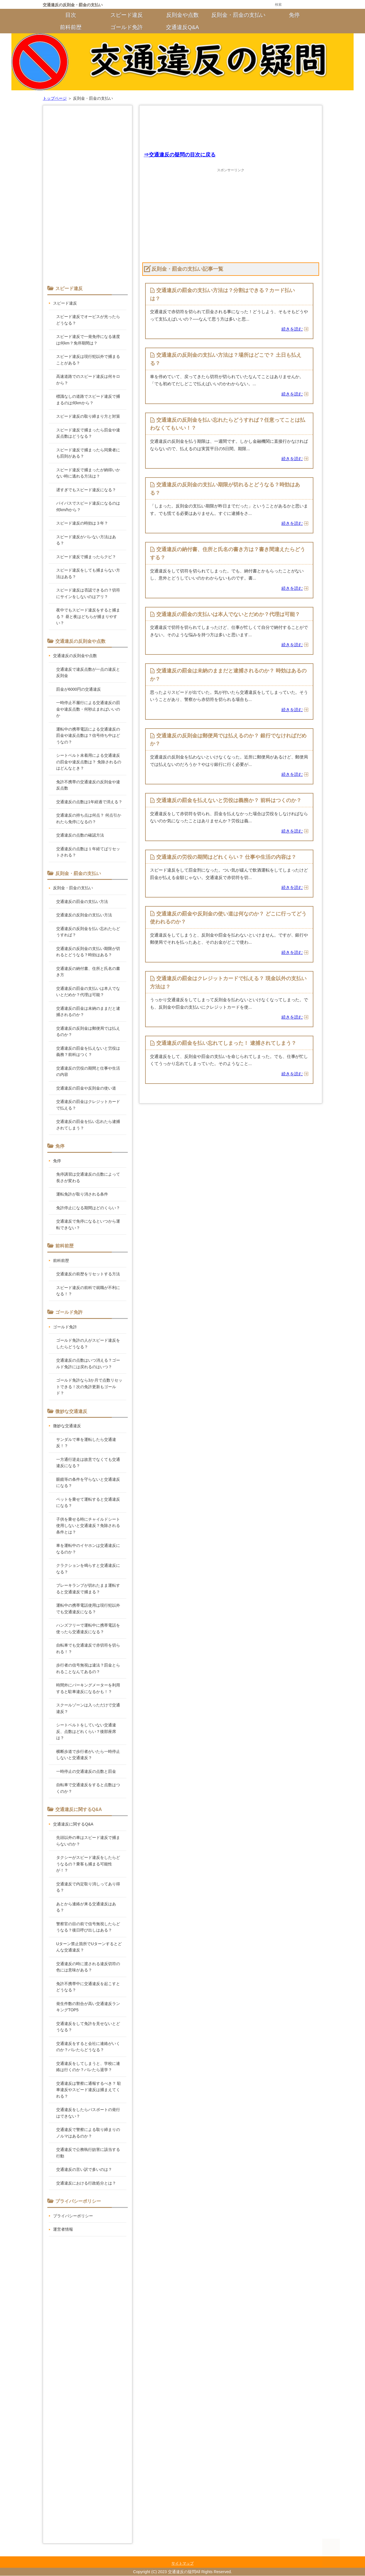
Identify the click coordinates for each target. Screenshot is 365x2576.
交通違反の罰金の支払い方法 (82, 901)
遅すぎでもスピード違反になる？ (86, 490)
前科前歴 (71, 27)
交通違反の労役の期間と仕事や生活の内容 (88, 1071)
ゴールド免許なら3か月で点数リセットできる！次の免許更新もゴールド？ (89, 1386)
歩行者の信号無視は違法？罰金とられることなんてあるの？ (88, 1668)
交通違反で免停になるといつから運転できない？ (88, 1224)
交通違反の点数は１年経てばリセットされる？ (88, 852)
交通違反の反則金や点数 (75, 655)
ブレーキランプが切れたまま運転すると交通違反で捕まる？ (88, 1588)
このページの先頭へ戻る (313, 2555)
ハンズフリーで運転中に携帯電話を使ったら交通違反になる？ (88, 1628)
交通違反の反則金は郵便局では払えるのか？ (88, 1031)
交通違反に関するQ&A (73, 1824)
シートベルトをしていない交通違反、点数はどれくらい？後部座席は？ (86, 1731)
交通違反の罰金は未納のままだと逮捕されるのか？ (88, 1011)
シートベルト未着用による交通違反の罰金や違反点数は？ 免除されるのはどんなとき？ (88, 761)
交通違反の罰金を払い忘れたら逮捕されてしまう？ (88, 1124)
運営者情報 (63, 2229)
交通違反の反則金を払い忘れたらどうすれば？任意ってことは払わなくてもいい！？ (227, 424)
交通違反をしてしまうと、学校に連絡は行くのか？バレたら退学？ (88, 2066)
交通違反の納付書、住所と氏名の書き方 (88, 971)
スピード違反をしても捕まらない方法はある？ (88, 573)
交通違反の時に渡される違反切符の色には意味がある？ (88, 1967)
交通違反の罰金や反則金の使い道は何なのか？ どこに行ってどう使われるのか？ (228, 918)
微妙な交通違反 (67, 1425)
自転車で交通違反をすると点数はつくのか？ (88, 1788)
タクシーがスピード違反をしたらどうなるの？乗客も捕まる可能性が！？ (88, 1864)
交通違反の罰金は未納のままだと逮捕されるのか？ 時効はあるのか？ (228, 675)
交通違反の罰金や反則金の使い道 (86, 1088)
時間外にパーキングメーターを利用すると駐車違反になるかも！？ (88, 1688)
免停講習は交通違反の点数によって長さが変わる (88, 1177)
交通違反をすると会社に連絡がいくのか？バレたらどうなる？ (88, 2046)
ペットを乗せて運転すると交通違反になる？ (88, 1502)
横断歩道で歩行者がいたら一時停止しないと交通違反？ (88, 1754)
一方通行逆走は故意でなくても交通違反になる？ (88, 1462)
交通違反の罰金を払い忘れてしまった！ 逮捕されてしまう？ (226, 1044)
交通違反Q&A (182, 27)
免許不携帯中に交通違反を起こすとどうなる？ (88, 1986)
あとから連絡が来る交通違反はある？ (86, 1907)
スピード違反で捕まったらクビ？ (86, 556)
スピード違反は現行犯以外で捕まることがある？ (88, 359)
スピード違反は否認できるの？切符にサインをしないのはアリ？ (88, 593)
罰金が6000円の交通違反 (78, 689)
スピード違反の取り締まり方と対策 (88, 416)
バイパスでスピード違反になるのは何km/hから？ (88, 506)
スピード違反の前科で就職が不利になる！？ (88, 1290)
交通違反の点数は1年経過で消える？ (89, 801)
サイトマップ (182, 2563)
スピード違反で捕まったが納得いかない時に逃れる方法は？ (88, 473)
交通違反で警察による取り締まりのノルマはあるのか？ (88, 2132)
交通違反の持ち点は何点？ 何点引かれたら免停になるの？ (88, 818)
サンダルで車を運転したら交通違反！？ (86, 1442)
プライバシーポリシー (73, 2216)
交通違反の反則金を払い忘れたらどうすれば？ (88, 931)
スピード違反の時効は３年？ (82, 523)
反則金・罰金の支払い (238, 15)
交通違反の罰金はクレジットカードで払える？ (88, 1104)
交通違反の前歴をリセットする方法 (88, 1274)
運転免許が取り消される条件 (82, 1194)
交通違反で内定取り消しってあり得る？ (88, 1887)
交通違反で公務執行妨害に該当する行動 (88, 2152)
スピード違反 (126, 15)
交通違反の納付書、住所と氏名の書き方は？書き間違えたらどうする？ (227, 554)
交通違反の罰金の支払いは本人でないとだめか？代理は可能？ (228, 614)
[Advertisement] (231, 127)
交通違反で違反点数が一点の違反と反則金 (88, 672)
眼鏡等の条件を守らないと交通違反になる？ (88, 1482)
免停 (294, 15)
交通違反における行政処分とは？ (86, 2183)
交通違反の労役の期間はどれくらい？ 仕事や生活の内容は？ (226, 857)
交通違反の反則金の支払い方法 (84, 915)
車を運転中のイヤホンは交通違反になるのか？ (88, 1548)
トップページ (55, 98)
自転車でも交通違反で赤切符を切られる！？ (88, 1648)
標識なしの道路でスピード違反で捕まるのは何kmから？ (88, 399)
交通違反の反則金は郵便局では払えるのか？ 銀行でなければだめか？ (228, 740)
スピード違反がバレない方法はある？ (86, 540)
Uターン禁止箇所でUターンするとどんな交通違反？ (89, 1947)
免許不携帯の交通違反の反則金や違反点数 (88, 785)
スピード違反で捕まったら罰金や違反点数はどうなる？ (88, 433)
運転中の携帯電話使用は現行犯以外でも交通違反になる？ (88, 1608)
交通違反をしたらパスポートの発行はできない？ (88, 2112)
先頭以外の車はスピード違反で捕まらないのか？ (88, 1840)
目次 (70, 15)
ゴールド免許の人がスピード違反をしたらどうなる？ (88, 1343)
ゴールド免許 (126, 27)
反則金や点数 (182, 15)
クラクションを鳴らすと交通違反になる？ (88, 1568)
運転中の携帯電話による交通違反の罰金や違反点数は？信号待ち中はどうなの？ (88, 735)
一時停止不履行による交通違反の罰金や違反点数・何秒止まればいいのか (88, 709)
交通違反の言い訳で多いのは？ (84, 2169)
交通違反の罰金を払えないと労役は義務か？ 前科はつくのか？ (228, 801)
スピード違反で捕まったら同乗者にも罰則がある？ (88, 453)
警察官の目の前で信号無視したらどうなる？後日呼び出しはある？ (88, 1927)
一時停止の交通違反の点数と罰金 (86, 1771)
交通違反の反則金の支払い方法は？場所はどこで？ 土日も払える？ (225, 359)
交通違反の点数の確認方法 (80, 835)
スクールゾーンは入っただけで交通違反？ (88, 1708)
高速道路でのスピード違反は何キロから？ (88, 379)
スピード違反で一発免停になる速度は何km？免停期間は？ (88, 339)
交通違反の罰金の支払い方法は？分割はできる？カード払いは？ (222, 294)
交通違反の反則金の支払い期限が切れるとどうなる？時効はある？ (225, 489)
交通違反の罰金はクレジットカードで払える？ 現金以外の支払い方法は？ (228, 983)
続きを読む (292, 329)
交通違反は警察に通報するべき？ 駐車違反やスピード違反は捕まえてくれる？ (88, 2089)
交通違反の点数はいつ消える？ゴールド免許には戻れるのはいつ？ (88, 1363)
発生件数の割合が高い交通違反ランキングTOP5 (88, 2006)
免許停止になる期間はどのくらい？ (88, 1208)
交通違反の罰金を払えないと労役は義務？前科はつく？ (88, 1051)
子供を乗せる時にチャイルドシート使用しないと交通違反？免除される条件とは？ (88, 1525)
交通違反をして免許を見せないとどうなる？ (88, 2026)
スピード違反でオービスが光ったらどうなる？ (88, 319)
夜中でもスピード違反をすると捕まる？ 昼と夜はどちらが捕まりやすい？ (88, 616)
